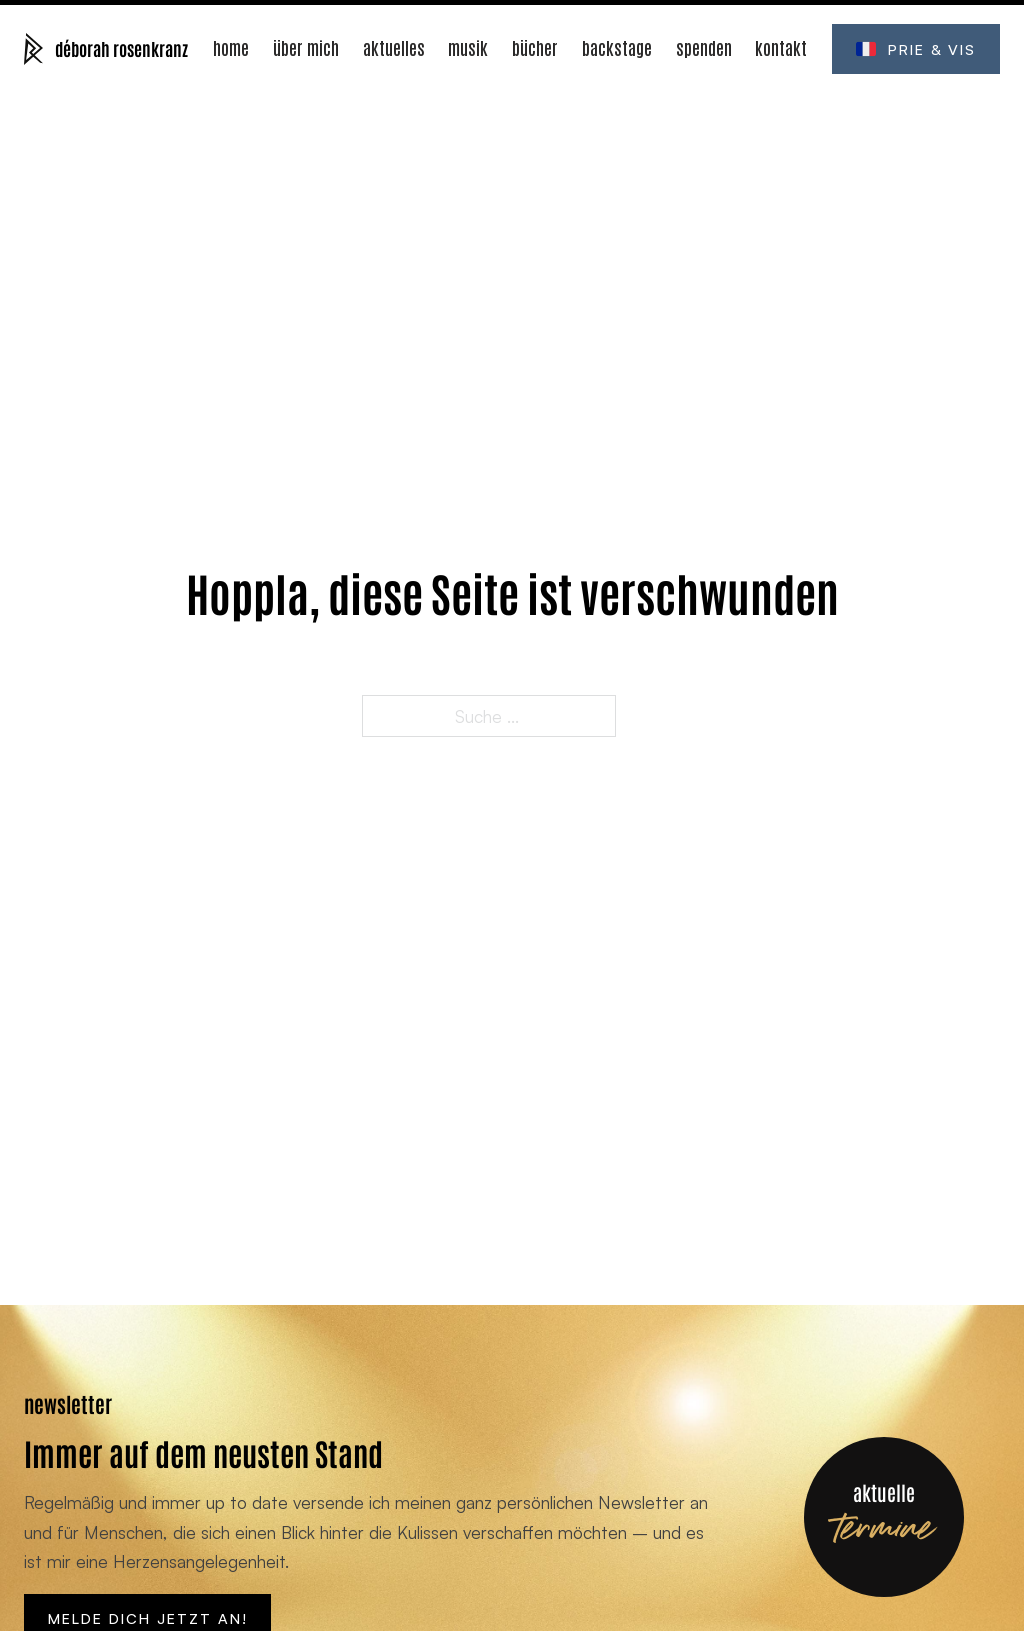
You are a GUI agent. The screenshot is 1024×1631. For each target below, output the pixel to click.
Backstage (617, 47)
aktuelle (884, 1492)
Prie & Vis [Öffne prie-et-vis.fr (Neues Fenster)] (916, 49)
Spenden (704, 47)
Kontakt (781, 47)
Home (231, 47)
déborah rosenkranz (121, 48)
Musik (468, 47)
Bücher (535, 47)
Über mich (306, 47)
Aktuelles (394, 47)
